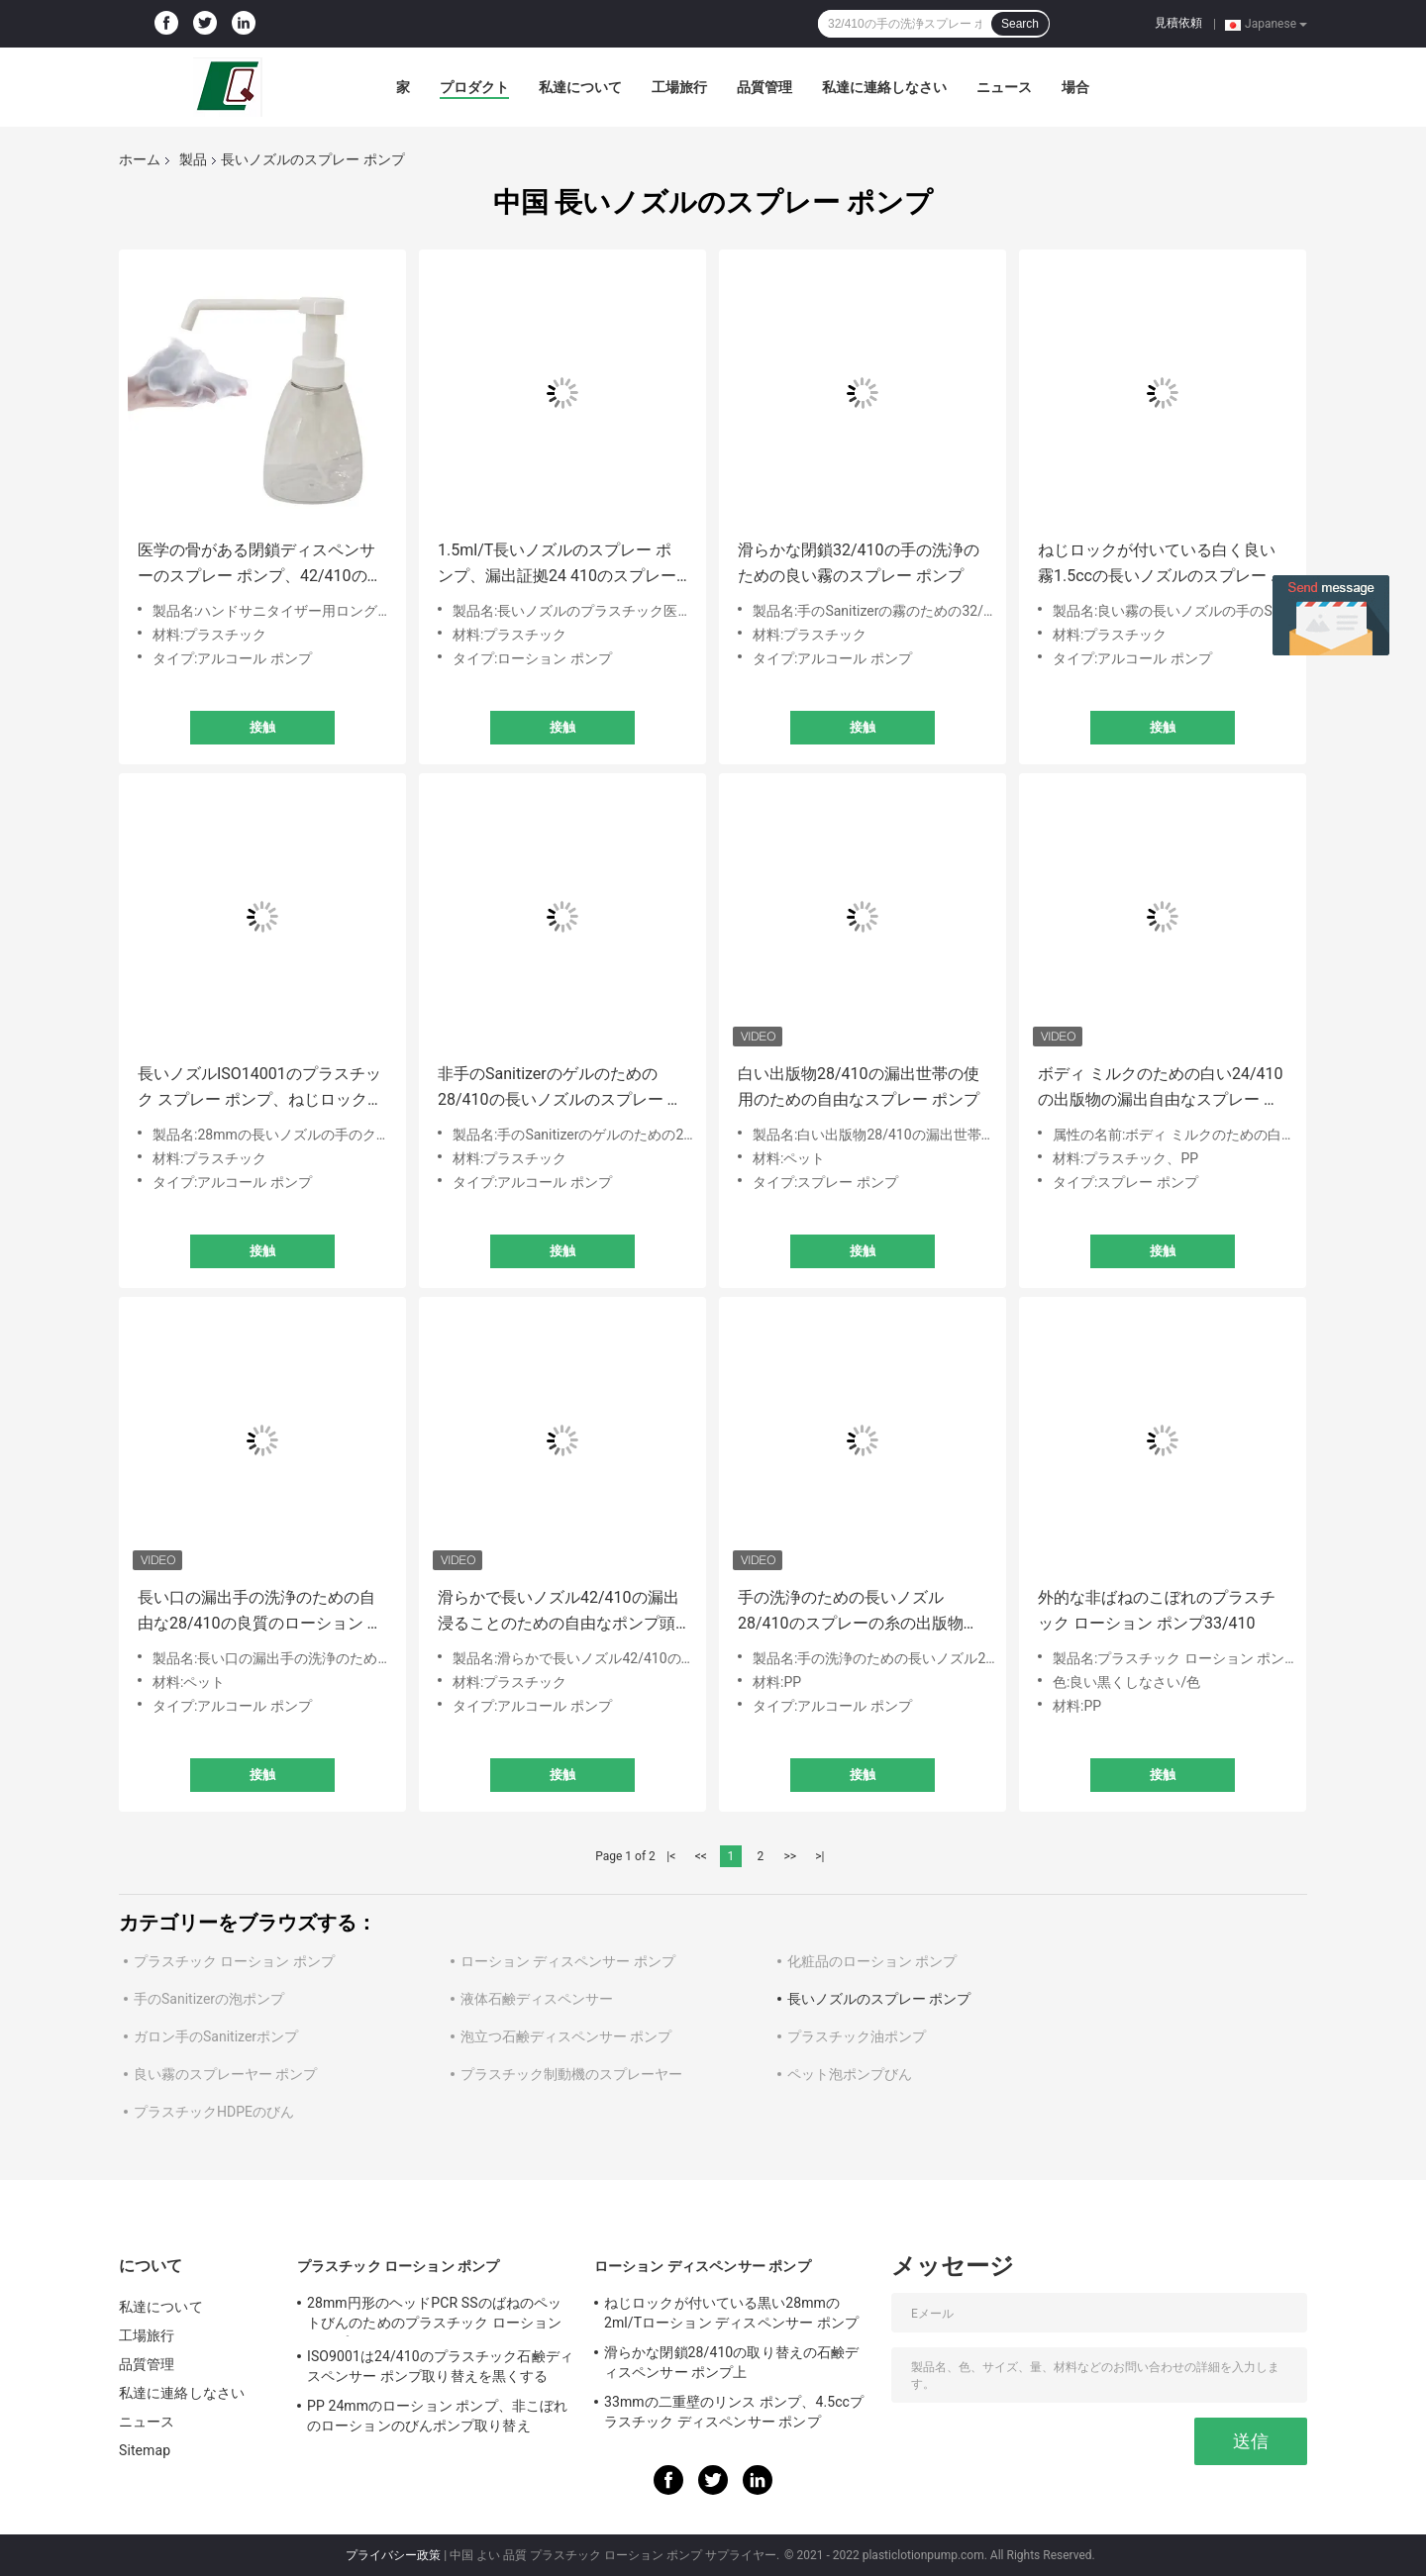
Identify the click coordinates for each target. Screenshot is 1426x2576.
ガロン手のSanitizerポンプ (216, 2036)
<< (701, 1856)
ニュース (1004, 87)
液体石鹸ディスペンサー (536, 1999)
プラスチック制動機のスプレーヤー (571, 2074)
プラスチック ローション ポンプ (234, 1961)
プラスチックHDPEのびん (214, 2112)
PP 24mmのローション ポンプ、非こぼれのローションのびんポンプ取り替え (437, 2415)
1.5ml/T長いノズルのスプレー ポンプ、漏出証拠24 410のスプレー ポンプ (557, 565)
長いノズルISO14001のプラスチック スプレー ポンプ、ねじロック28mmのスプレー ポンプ (259, 1088)
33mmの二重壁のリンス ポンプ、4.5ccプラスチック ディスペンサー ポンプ (734, 2411)
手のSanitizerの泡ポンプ (209, 1999)
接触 (262, 727)
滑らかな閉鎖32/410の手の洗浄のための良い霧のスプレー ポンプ (858, 563)
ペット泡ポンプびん (849, 2074)
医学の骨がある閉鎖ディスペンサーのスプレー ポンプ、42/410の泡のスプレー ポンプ (260, 565)
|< (670, 1856)
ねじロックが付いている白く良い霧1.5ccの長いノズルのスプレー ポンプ (1162, 565)
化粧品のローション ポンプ (872, 1961)
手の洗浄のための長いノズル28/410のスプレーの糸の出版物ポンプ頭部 (858, 1612)
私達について (580, 87)
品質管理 (764, 87)
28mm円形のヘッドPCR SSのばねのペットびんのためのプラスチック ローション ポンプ (434, 2315)
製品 (193, 159)
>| (819, 1856)
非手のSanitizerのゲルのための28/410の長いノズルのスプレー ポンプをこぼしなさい (560, 1088)
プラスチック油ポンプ (856, 2036)
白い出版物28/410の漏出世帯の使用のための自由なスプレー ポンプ (858, 1086)
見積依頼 (1178, 23)
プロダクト (474, 87)
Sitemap (144, 2450)
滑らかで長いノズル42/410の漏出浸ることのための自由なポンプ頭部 (558, 1612)
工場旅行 (679, 87)
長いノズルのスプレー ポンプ (878, 1999)
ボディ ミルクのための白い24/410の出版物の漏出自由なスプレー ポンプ (1160, 1088)
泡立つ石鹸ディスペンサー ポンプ (565, 2036)
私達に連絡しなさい (884, 87)
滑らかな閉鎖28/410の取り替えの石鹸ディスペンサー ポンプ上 (731, 2362)
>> (789, 1856)
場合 (1075, 87)
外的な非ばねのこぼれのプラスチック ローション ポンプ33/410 (1156, 1610)
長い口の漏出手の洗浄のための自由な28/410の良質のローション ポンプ (260, 1612)
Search (1020, 24)
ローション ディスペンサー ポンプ (567, 1961)
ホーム (139, 159)
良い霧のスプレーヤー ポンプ (225, 2074)
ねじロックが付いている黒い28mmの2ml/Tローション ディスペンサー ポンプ (731, 2312)
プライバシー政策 (393, 2555)
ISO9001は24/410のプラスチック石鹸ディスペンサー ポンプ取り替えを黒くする (440, 2366)
